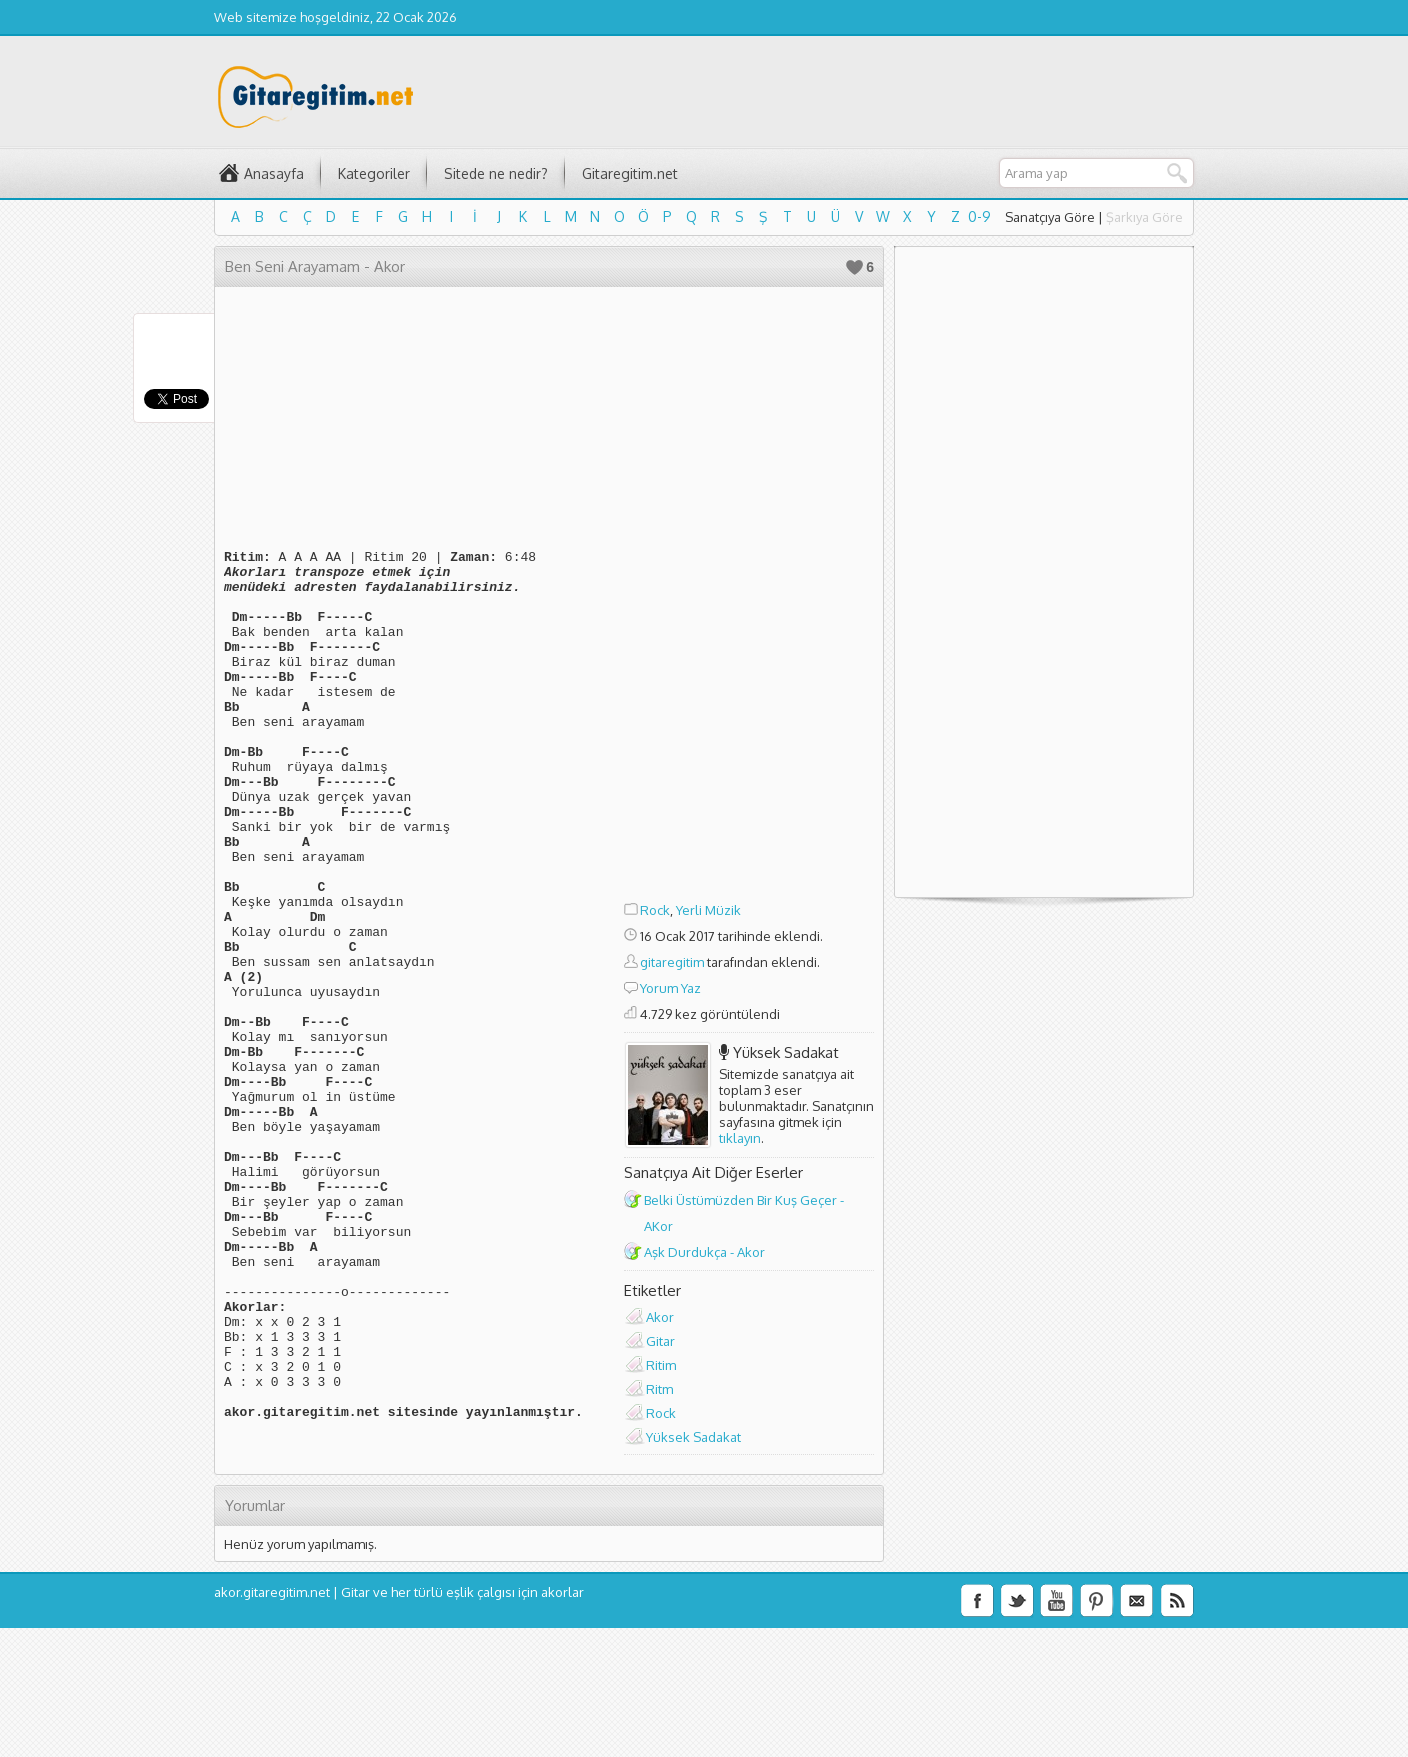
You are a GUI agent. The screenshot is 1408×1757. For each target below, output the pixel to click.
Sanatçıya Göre (1050, 217)
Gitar (660, 1341)
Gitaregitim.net (630, 173)
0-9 (979, 216)
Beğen (854, 267)
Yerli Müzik (708, 910)
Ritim (661, 1365)
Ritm (659, 1389)
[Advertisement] (749, 597)
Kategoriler (374, 173)
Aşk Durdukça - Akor (704, 1252)
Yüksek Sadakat (786, 1052)
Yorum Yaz (670, 988)
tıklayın (740, 1138)
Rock (655, 910)
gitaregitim (672, 962)
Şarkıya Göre (1144, 217)
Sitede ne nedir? (496, 173)
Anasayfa (274, 173)
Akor (660, 1317)
